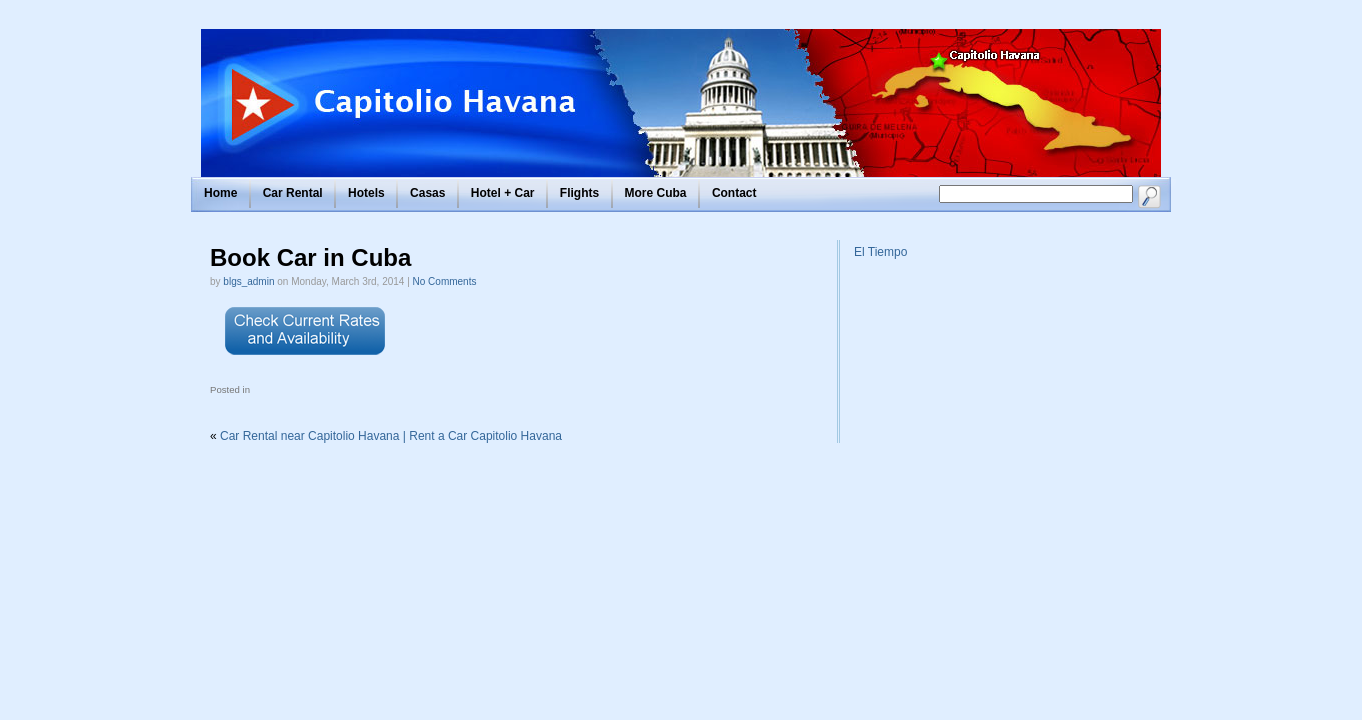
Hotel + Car (503, 193)
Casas (427, 193)
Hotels (366, 193)
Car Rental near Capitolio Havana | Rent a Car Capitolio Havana (391, 436)
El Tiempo (880, 252)
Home (220, 193)
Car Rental (293, 193)
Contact (734, 193)
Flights (579, 193)
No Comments (445, 281)
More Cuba (656, 193)
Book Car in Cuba (310, 257)
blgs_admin (248, 281)
